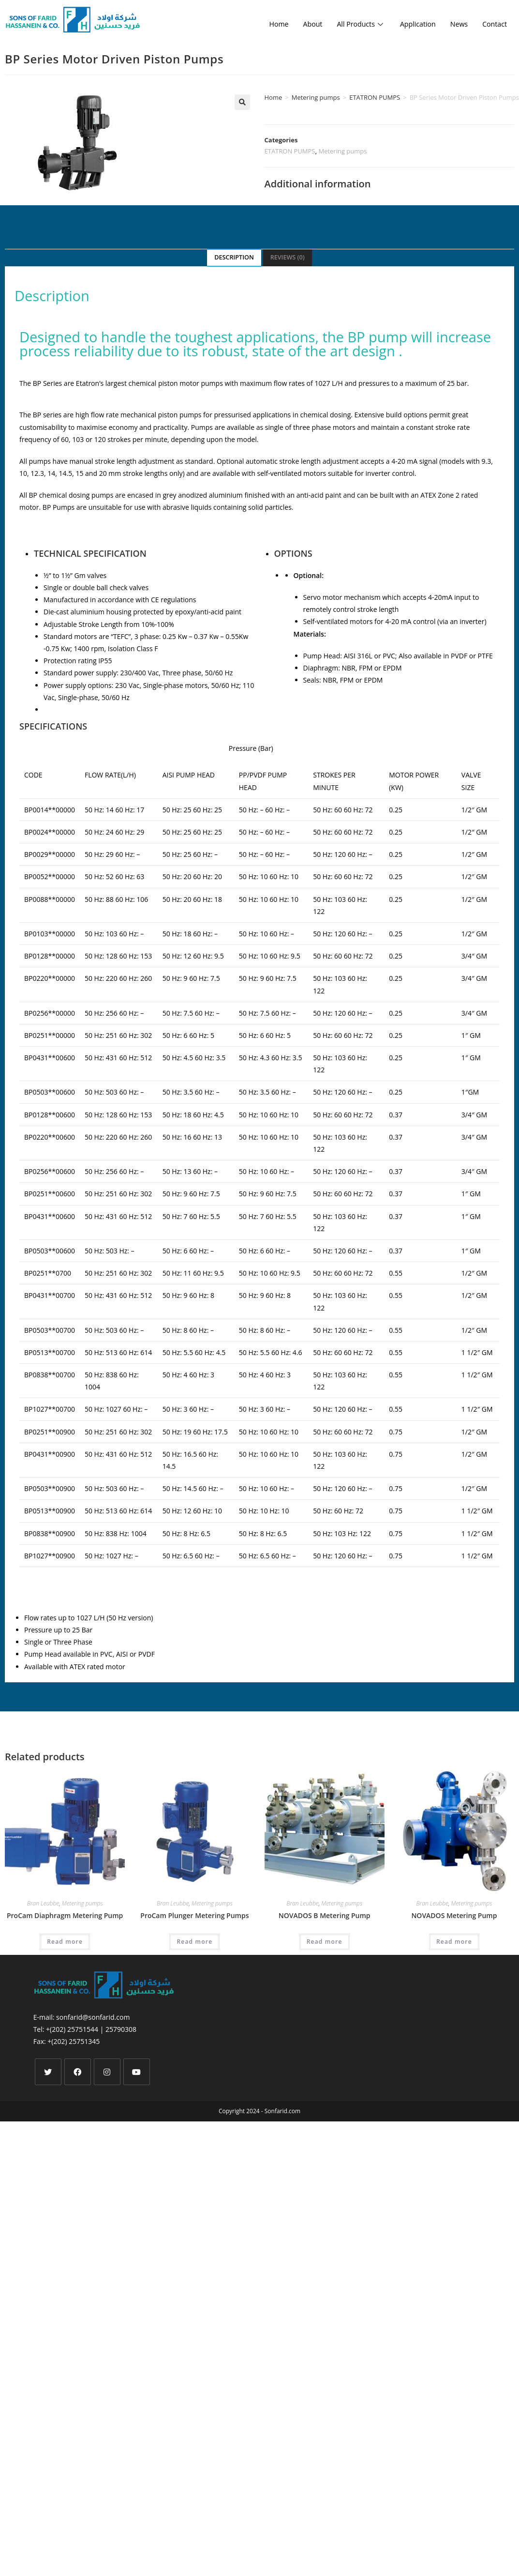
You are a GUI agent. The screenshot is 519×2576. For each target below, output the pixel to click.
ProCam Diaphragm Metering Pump (65, 1915)
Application (414, 24)
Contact (494, 24)
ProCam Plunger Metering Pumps (194, 1915)
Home (270, 24)
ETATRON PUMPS (374, 97)
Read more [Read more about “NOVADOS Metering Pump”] (454, 1941)
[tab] (234, 257)
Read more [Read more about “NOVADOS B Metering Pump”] (324, 1941)
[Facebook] (77, 2071)
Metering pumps (316, 97)
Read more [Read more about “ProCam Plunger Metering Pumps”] (194, 1941)
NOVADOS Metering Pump (454, 1915)
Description (234, 257)
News (457, 24)
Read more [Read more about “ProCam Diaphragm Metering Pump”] (65, 1941)
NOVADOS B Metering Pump (325, 1915)
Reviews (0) (287, 257)
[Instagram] (107, 2071)
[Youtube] (136, 2071)
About (305, 24)
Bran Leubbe (43, 1903)
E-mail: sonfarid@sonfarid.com (81, 2017)
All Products (355, 24)
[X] (48, 2071)
